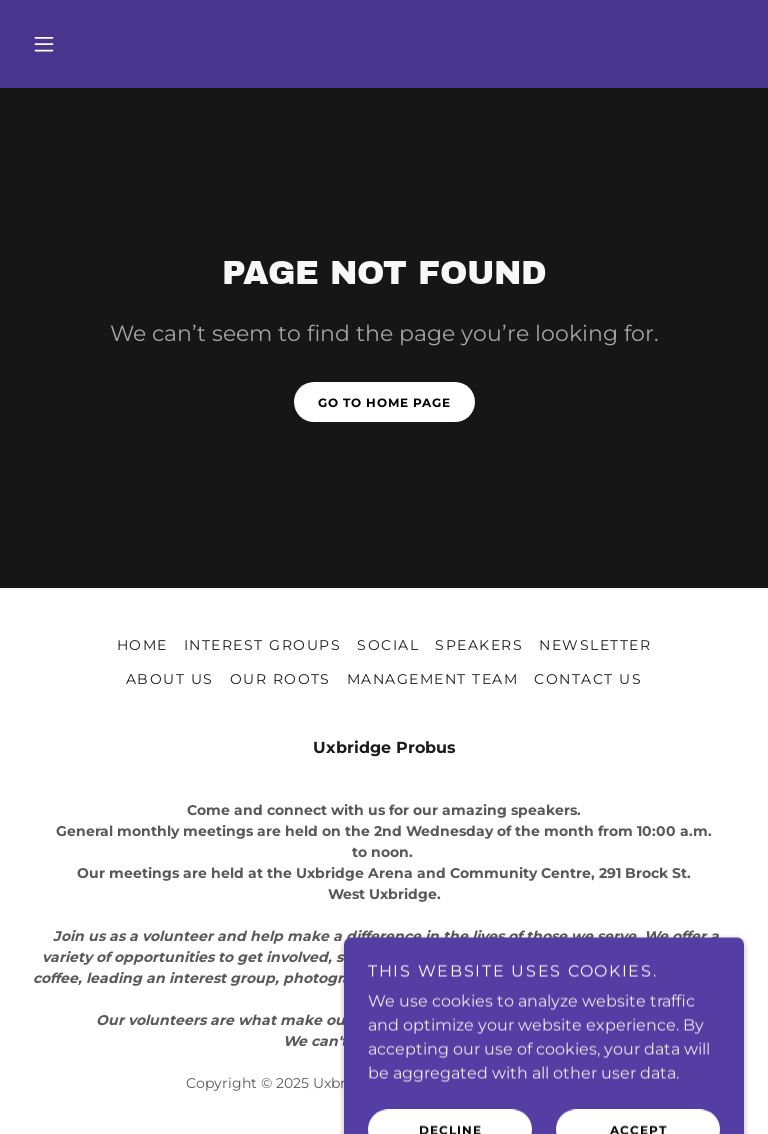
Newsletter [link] (595, 645)
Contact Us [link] (588, 679)
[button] (44, 44)
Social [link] (388, 645)
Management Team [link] (432, 679)
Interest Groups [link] (262, 645)
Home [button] (142, 645)
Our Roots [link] (280, 679)
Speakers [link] (479, 645)
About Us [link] (170, 679)
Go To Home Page (384, 402)
